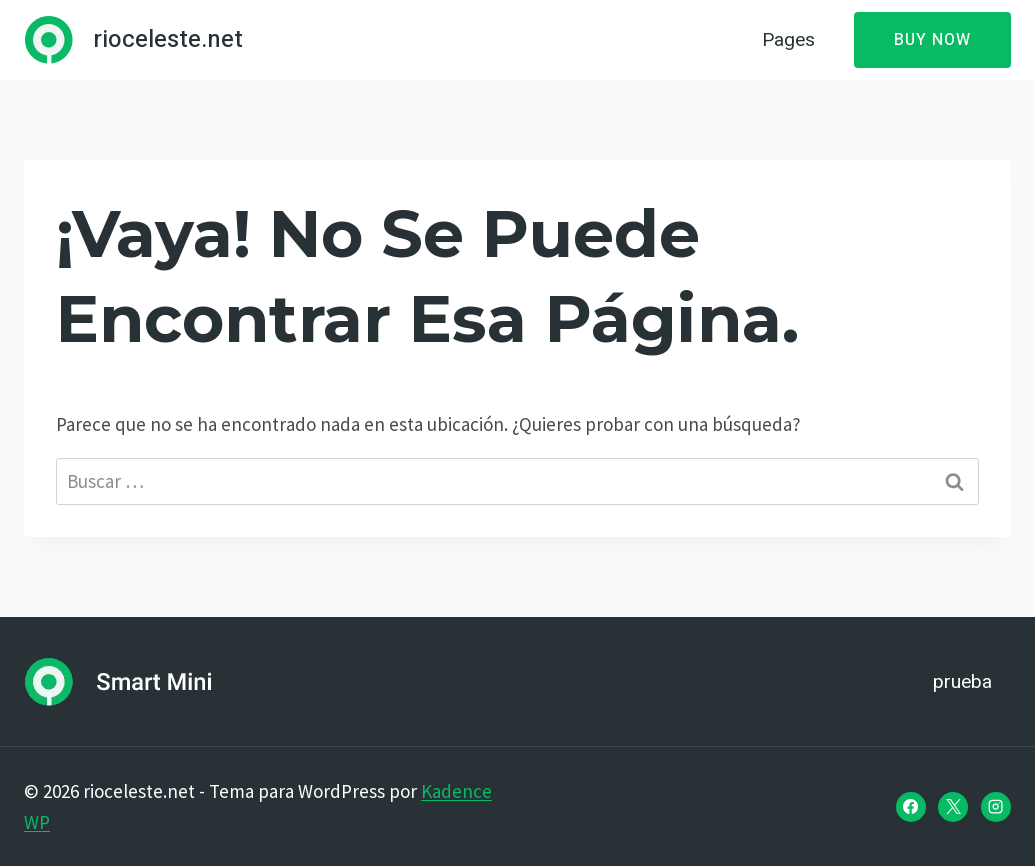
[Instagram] (996, 807)
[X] (953, 807)
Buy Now (932, 40)
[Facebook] (911, 807)
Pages (788, 40)
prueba (962, 682)
